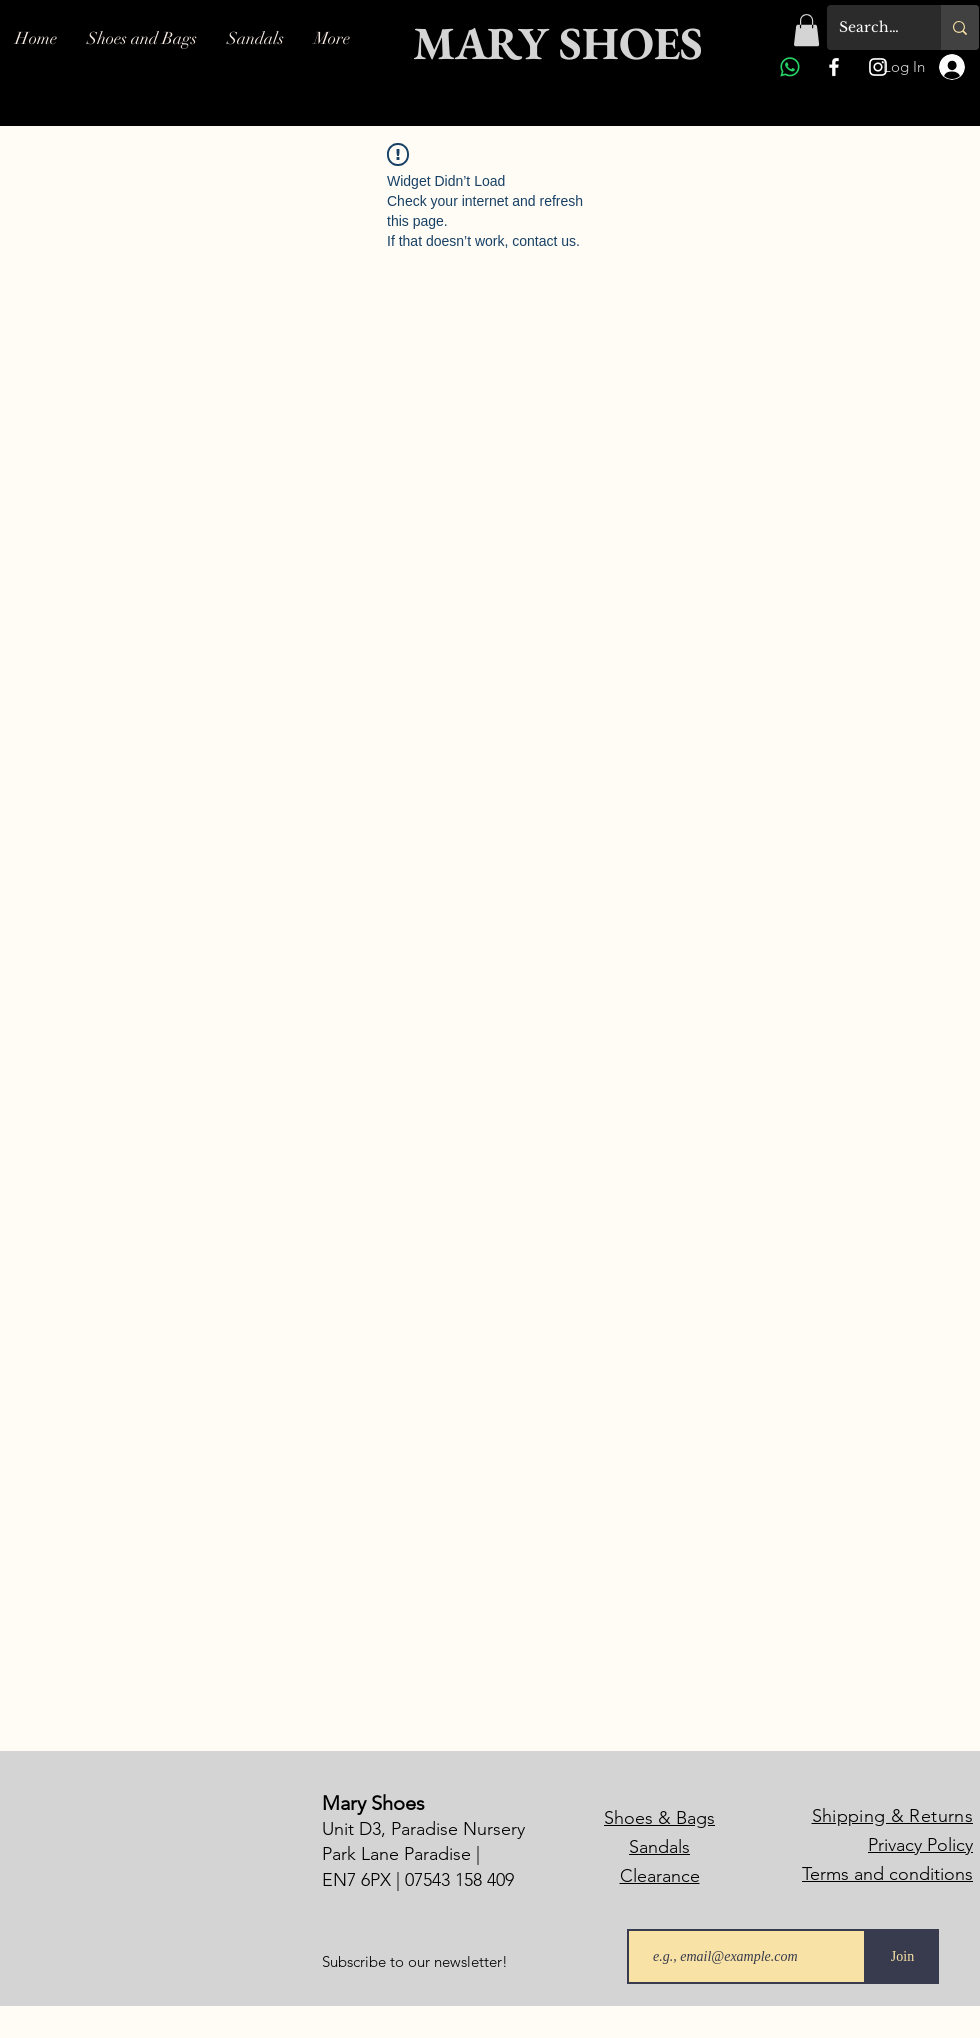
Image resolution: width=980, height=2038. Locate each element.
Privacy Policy (920, 1845)
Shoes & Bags (659, 1818)
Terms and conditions (887, 1874)
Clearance (660, 1876)
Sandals (659, 1847)
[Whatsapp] (790, 67)
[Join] (902, 1956)
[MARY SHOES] (554, 43)
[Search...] (869, 27)
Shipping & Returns (892, 1816)
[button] (806, 30)
